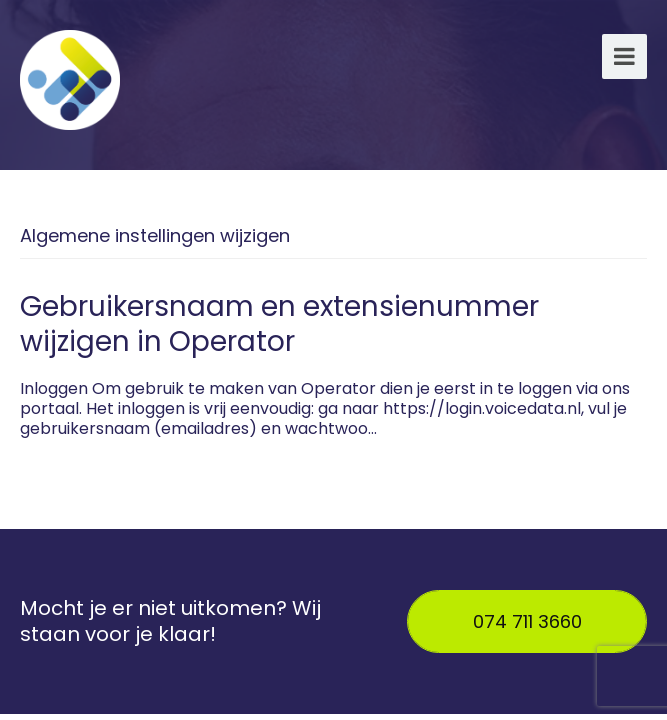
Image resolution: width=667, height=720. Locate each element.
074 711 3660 (527, 621)
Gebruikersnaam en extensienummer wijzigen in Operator (279, 324)
